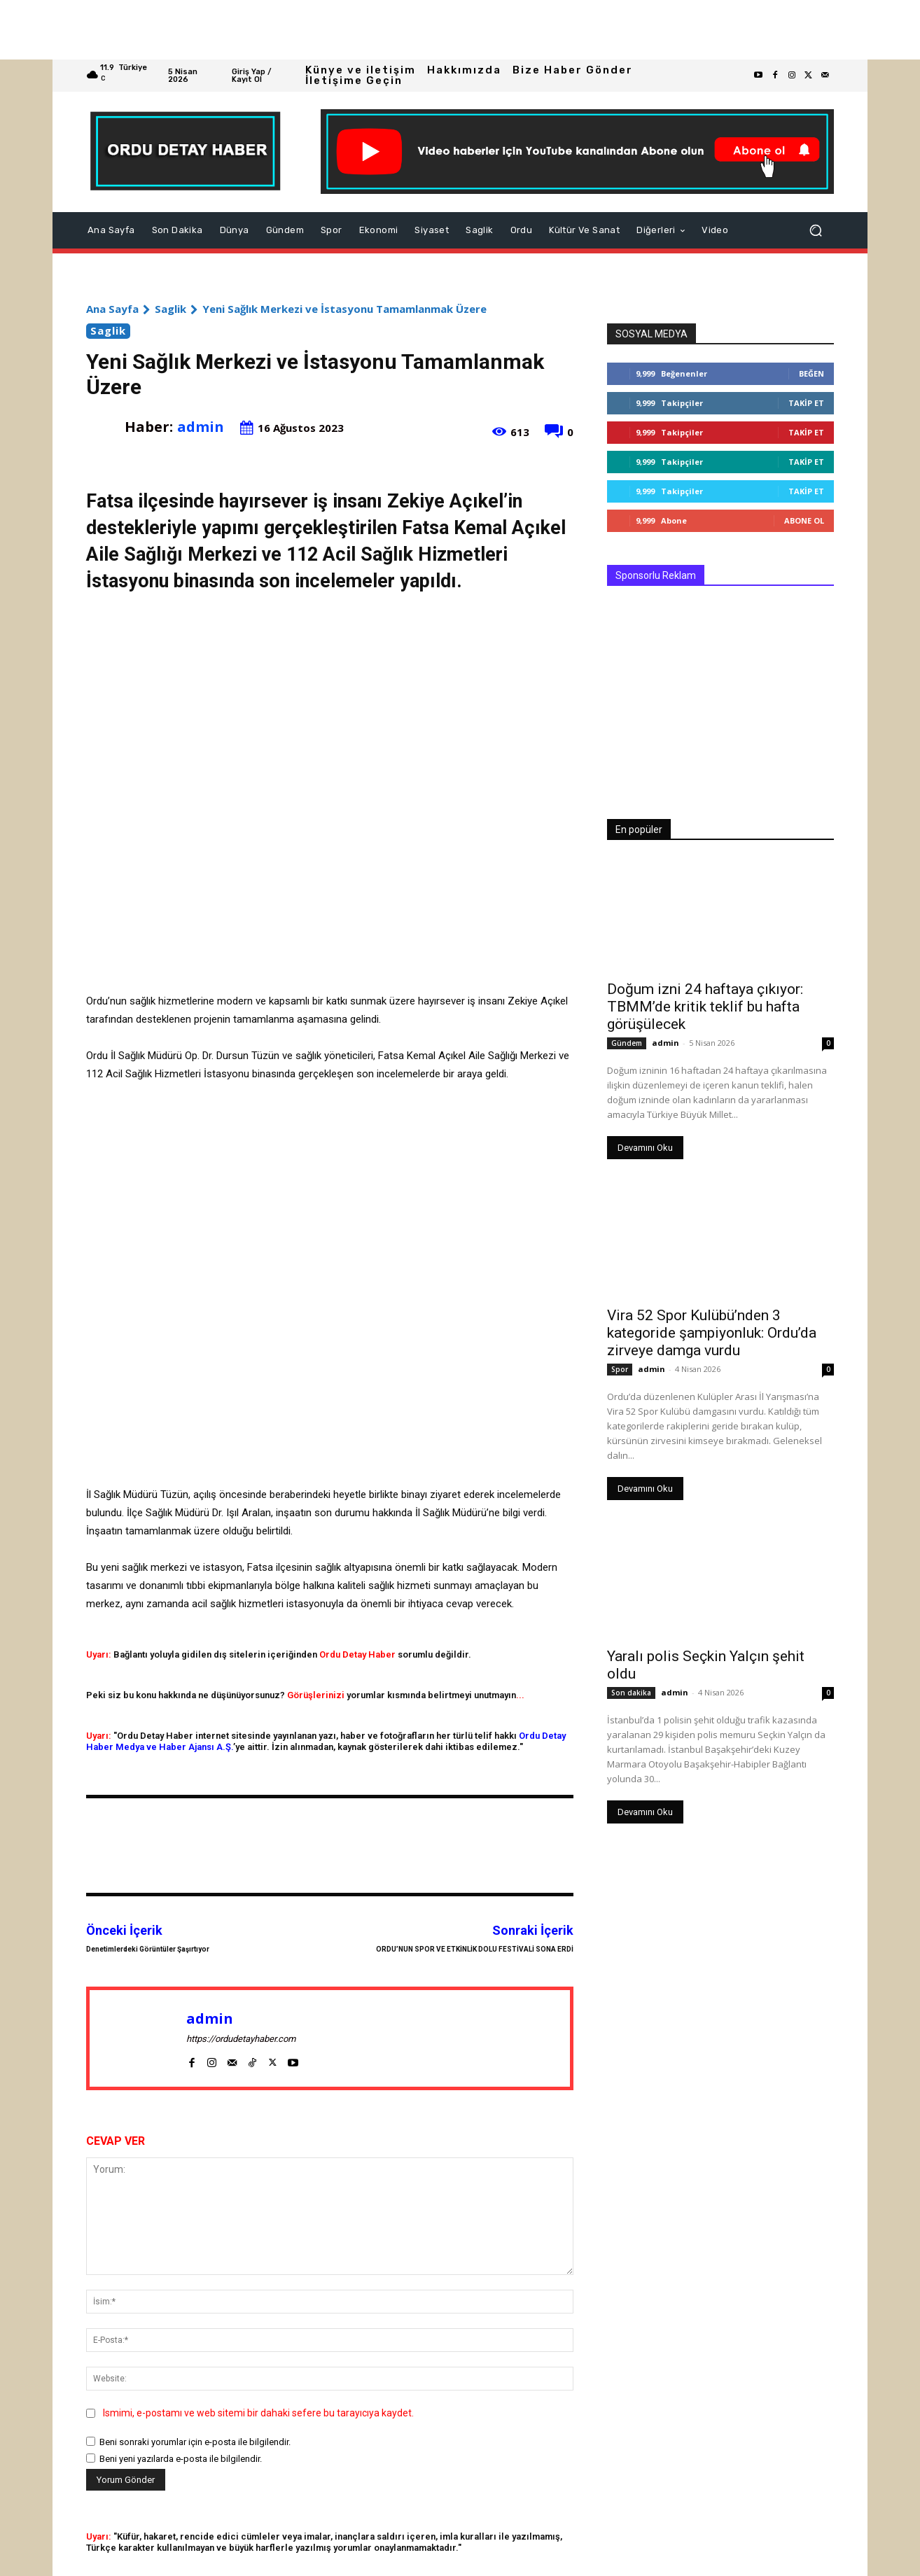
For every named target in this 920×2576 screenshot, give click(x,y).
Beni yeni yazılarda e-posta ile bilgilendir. (180, 2459)
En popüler (638, 829)
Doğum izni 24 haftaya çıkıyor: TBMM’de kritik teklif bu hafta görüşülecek (705, 1006)
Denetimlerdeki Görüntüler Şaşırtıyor (147, 1949)
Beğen (811, 373)
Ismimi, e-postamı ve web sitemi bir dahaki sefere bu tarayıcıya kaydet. (258, 2412)
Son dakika (631, 1693)
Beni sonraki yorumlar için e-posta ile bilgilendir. (195, 2442)
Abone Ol (804, 520)
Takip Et (806, 403)
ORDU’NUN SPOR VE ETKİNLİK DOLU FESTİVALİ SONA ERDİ (474, 1949)
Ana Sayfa (112, 309)
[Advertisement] (420, 29)
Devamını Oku (645, 1147)
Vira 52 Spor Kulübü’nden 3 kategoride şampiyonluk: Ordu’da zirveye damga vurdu (711, 1333)
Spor (619, 1369)
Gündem (626, 1043)
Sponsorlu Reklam (655, 575)
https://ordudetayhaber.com (240, 2038)
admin (200, 426)
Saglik (170, 309)
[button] (815, 230)
